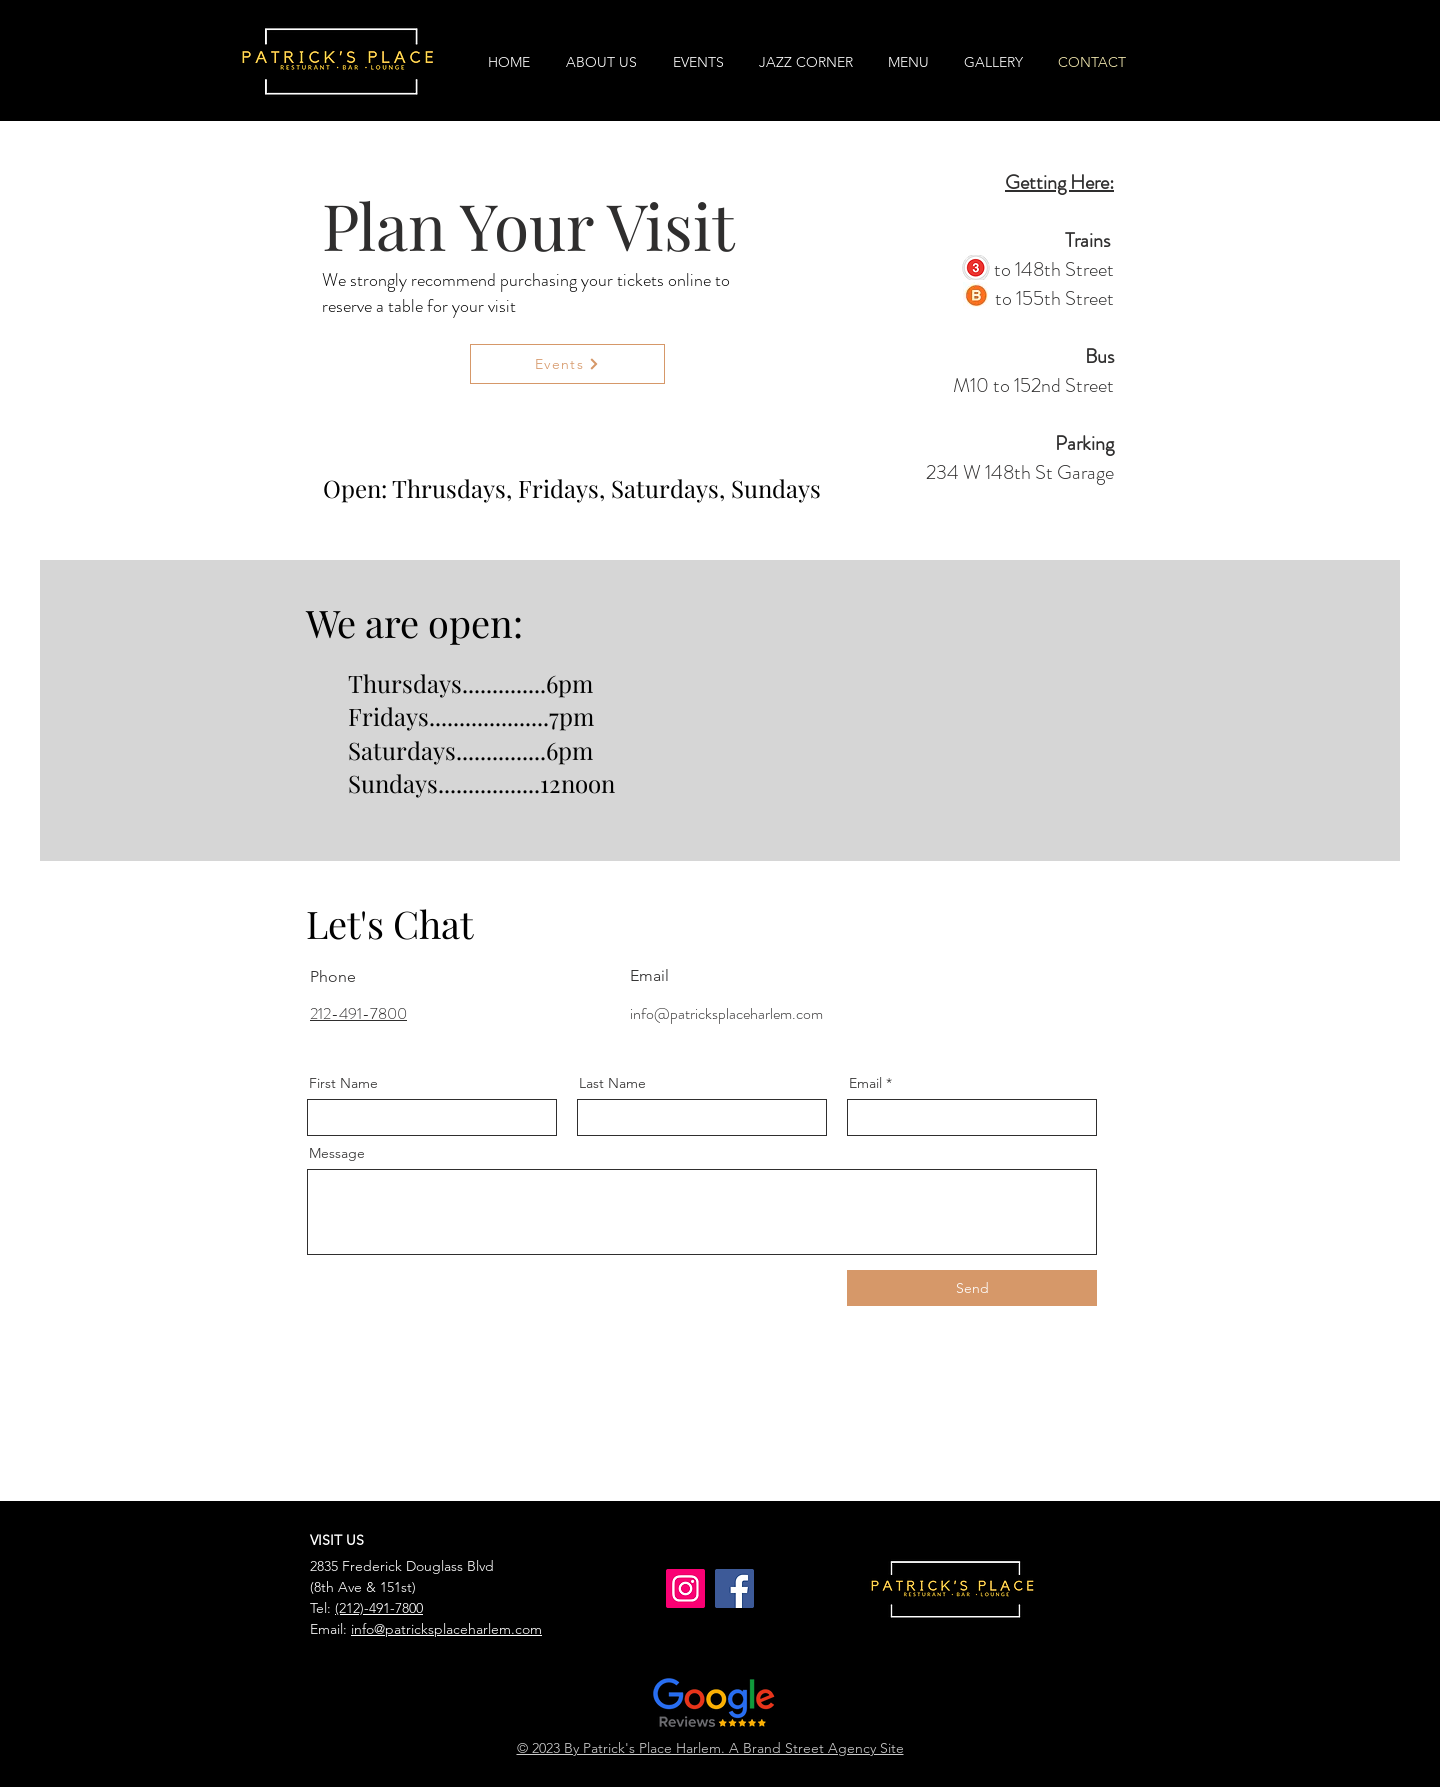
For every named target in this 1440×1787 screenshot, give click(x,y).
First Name (343, 1083)
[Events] (567, 364)
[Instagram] (685, 1588)
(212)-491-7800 (379, 1608)
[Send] (972, 1288)
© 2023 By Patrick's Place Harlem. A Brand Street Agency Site (710, 1748)
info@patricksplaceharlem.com (726, 1013)
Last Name (612, 1083)
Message (337, 1153)
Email (865, 1083)
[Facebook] (734, 1588)
